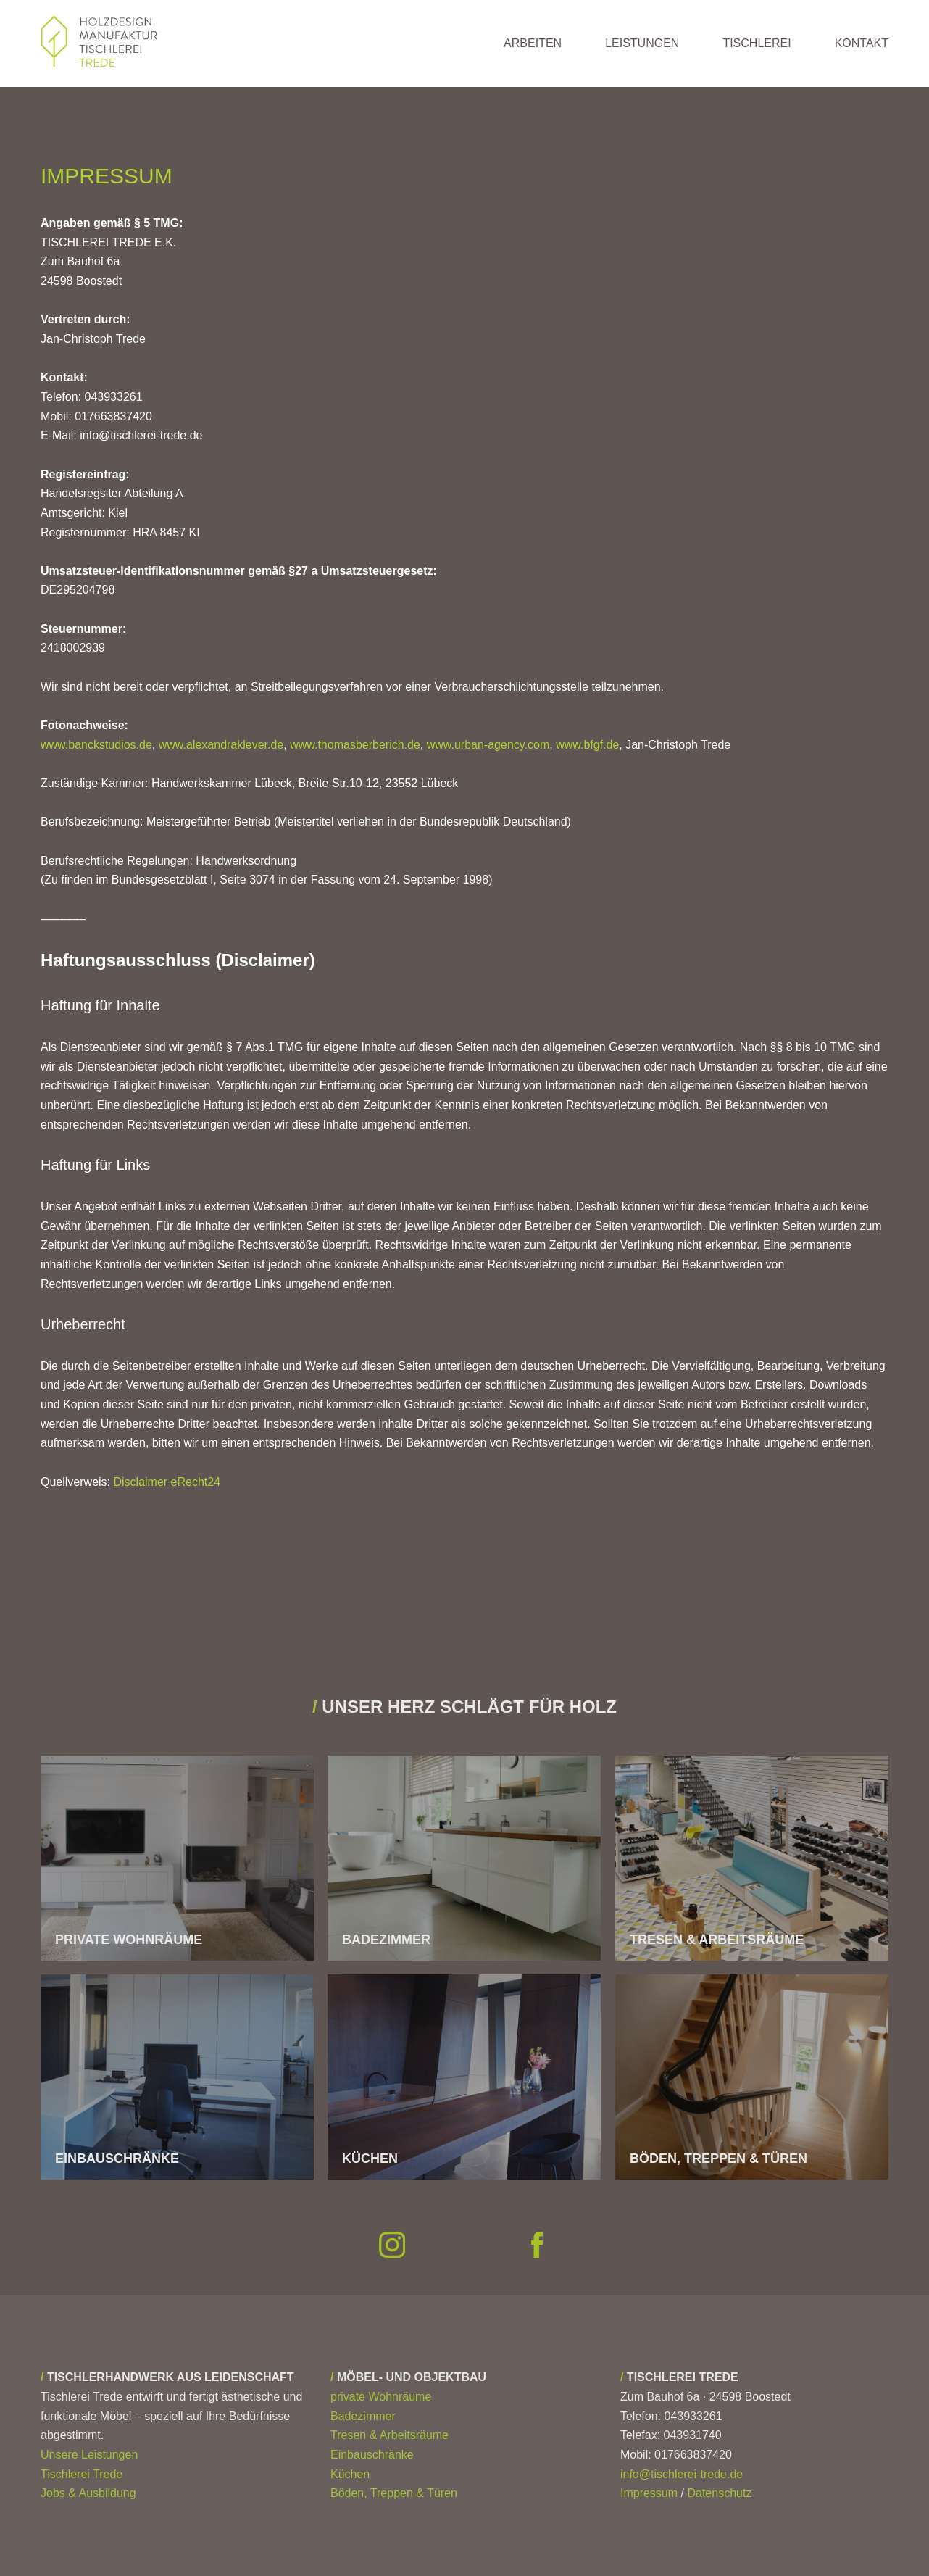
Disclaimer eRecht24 (166, 1482)
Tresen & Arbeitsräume (389, 2435)
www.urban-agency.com (488, 745)
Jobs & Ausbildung (88, 2493)
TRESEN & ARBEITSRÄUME (717, 1939)
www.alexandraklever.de (221, 745)
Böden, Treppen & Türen (393, 2493)
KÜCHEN (370, 2158)
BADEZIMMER (386, 1939)
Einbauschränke (372, 2454)
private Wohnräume (380, 2396)
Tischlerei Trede (81, 2474)
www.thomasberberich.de (355, 745)
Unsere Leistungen (89, 2454)
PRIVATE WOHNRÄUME (128, 1939)
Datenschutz (719, 2493)
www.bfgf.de (587, 745)
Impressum (649, 2493)
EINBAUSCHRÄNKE (117, 2158)
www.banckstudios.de (96, 745)
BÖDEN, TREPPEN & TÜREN (718, 2158)
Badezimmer (363, 2416)
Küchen (350, 2474)
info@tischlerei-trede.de (681, 2474)
